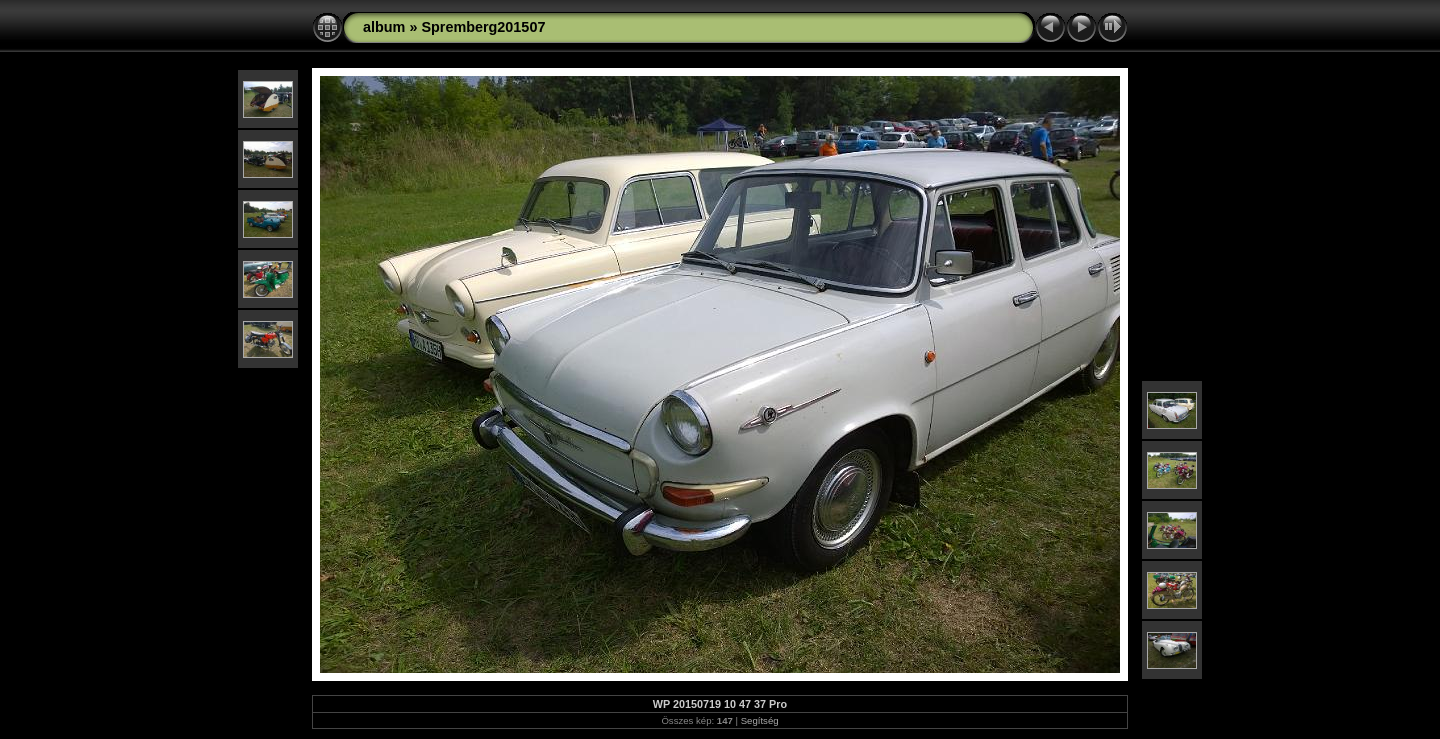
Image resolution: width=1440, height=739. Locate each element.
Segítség (760, 720)
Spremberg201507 (483, 27)
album (384, 27)
